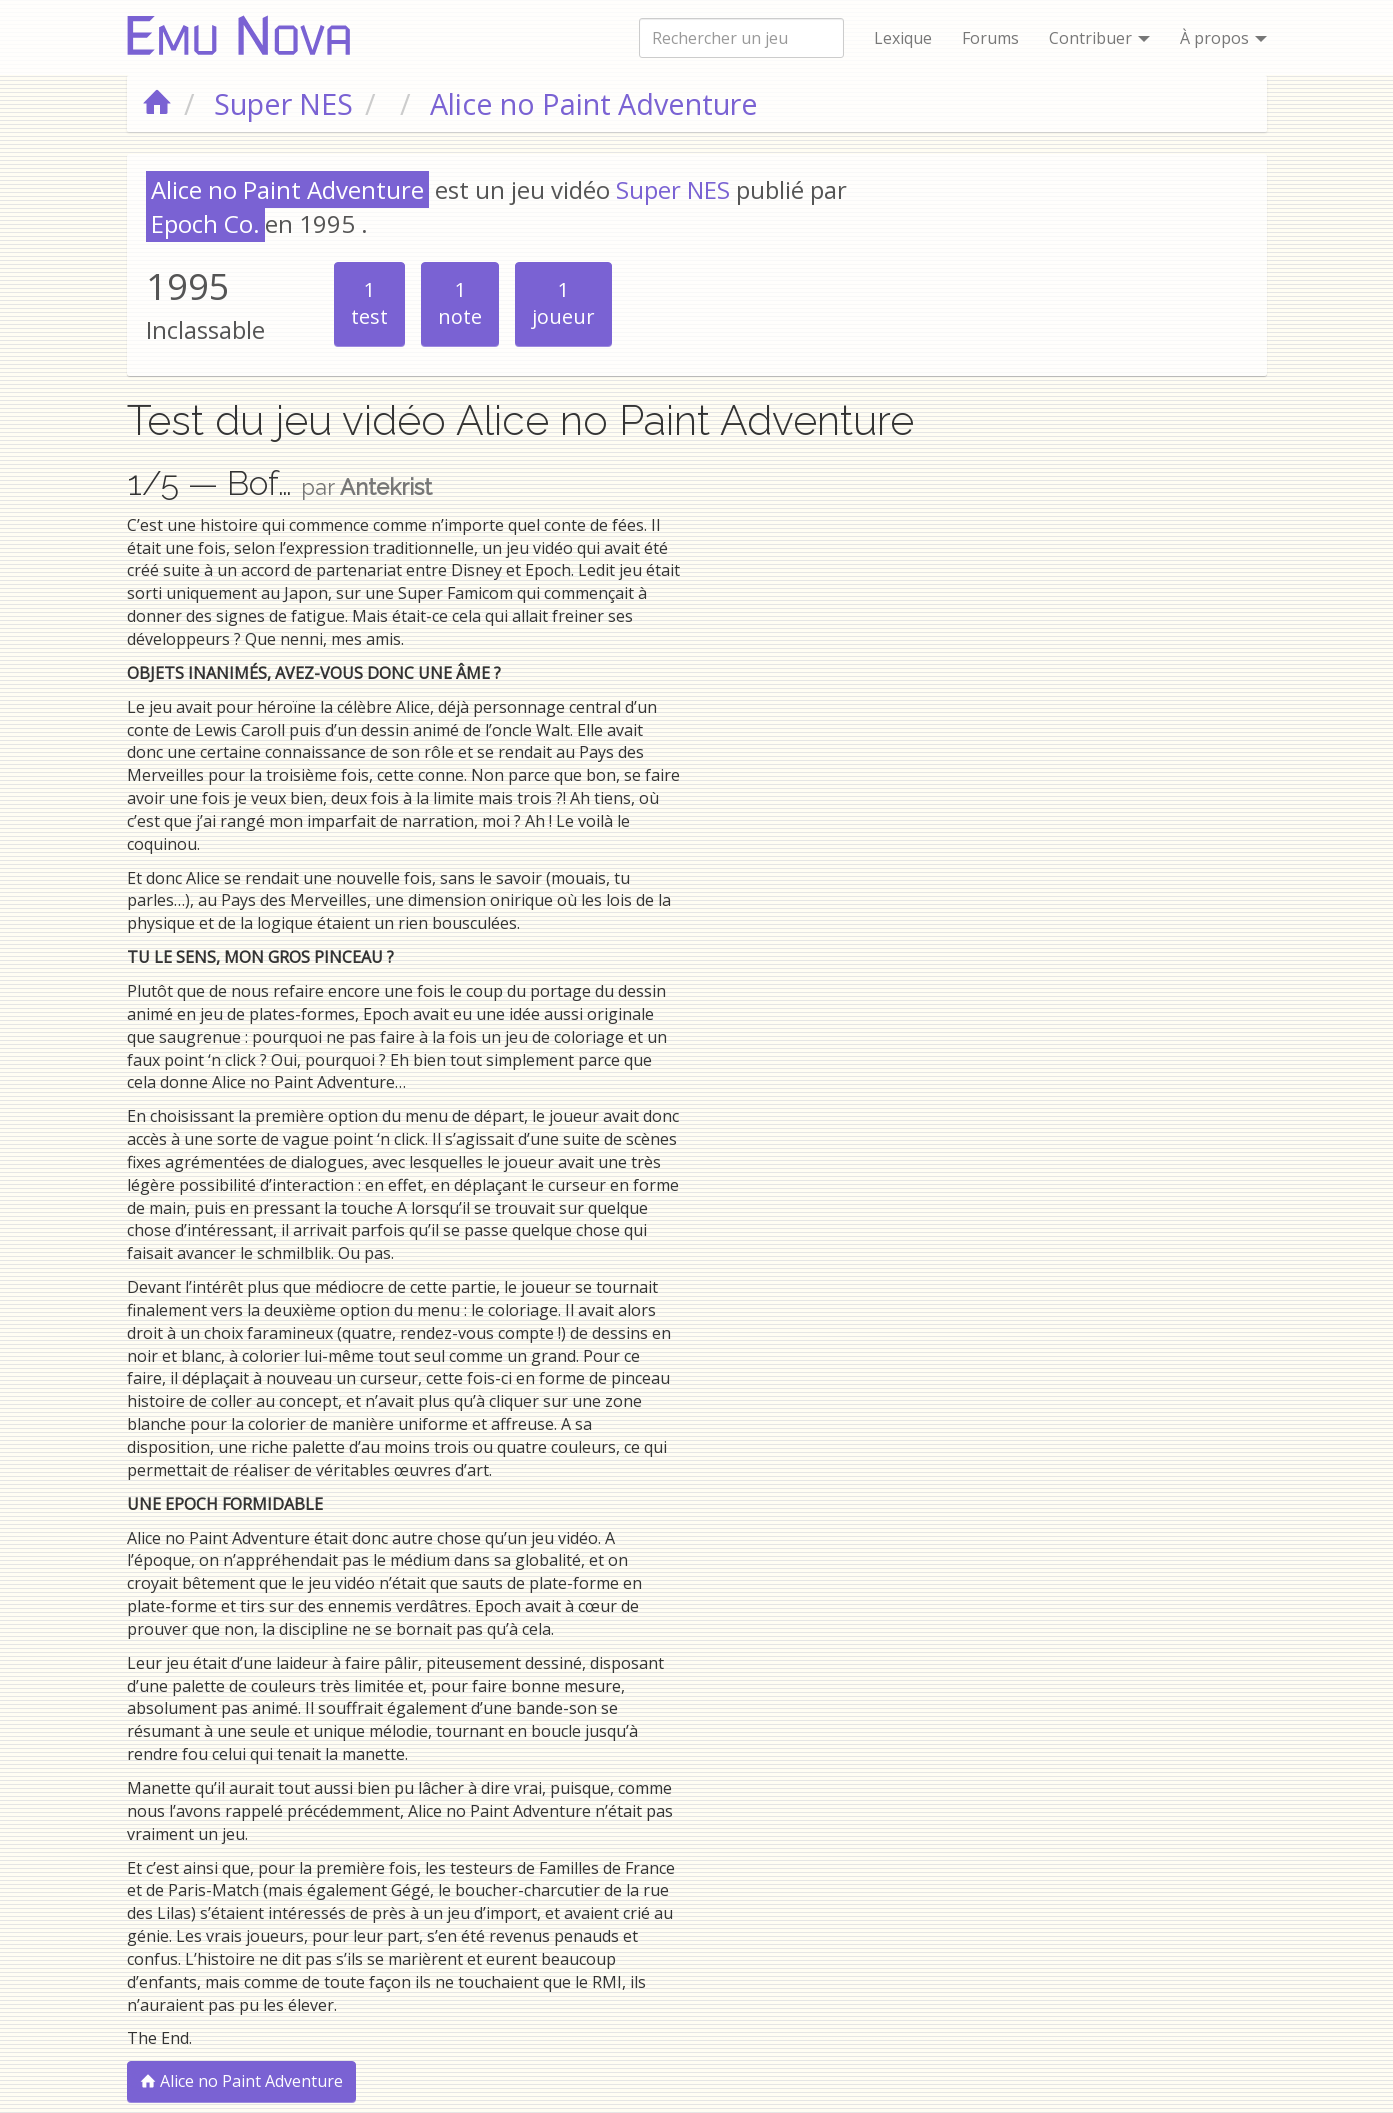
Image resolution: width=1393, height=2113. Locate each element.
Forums (990, 38)
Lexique (903, 38)
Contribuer (1099, 38)
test (369, 303)
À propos (1223, 38)
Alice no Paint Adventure (241, 2081)
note (460, 303)
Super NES (673, 189)
